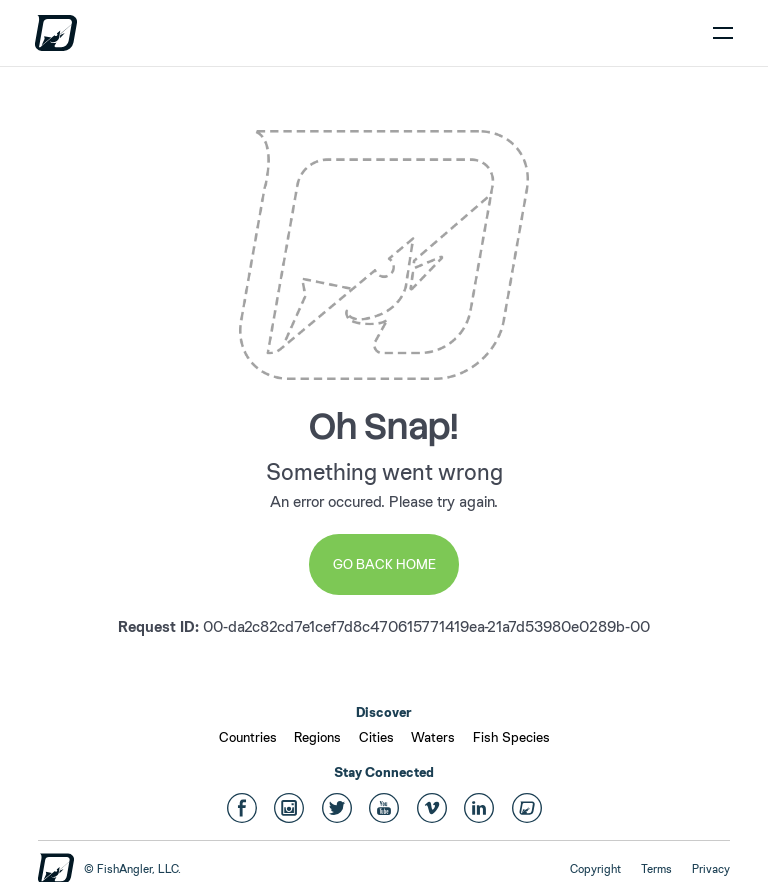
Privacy (711, 869)
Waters (433, 737)
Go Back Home (384, 564)
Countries (248, 737)
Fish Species (511, 737)
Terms (656, 869)
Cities (376, 737)
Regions (317, 737)
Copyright (595, 869)
